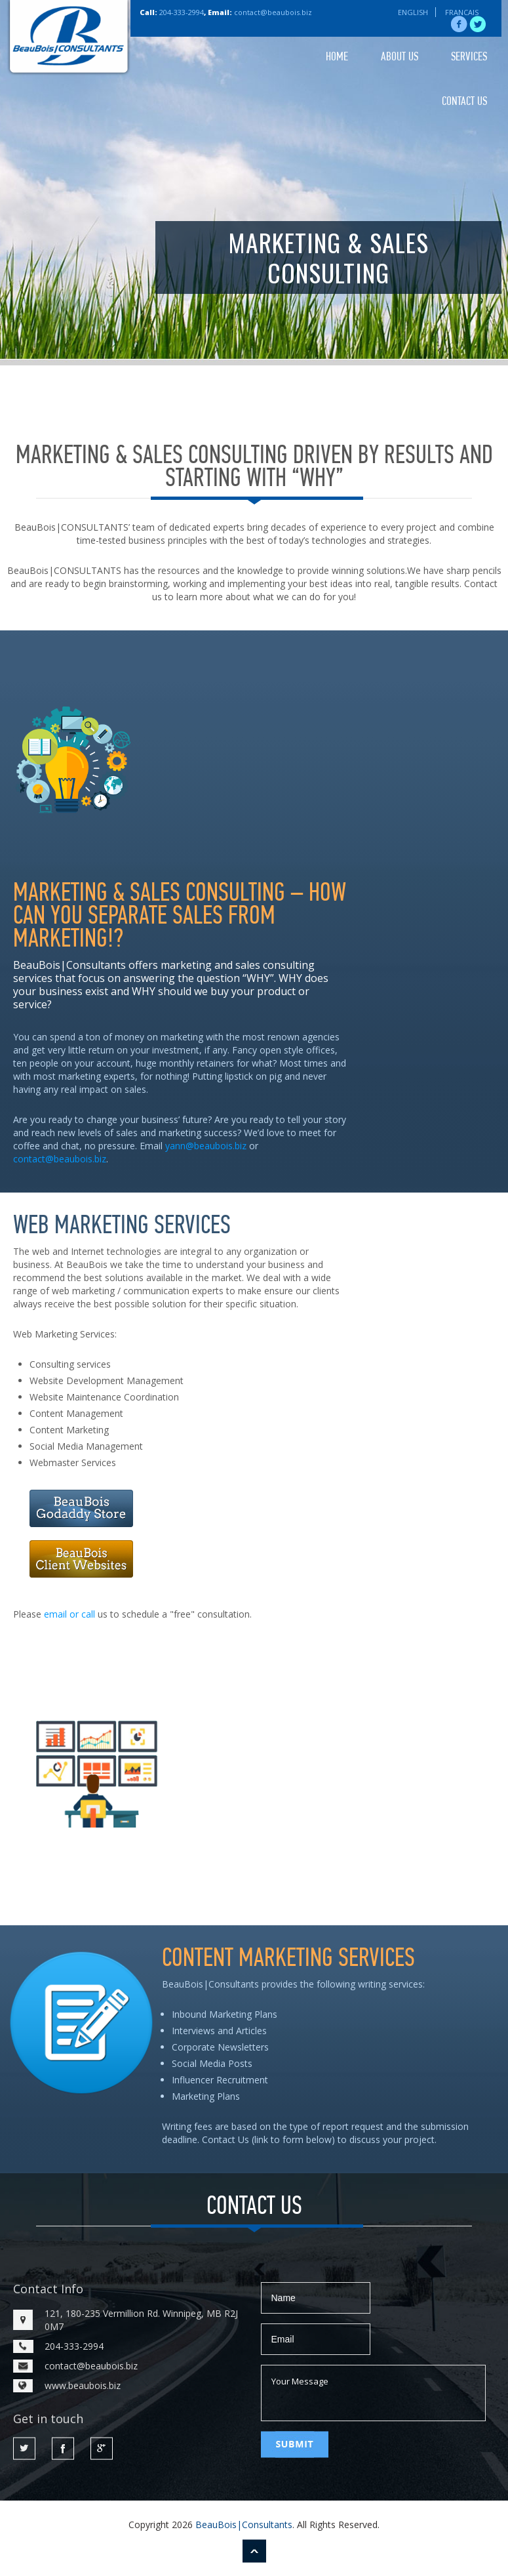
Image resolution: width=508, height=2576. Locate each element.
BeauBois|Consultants (243, 2524)
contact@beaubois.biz (273, 12)
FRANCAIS (462, 12)
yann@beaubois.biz (205, 1145)
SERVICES (469, 57)
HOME (337, 57)
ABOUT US (399, 57)
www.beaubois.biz (83, 2385)
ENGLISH (413, 12)
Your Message (373, 2393)
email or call (69, 1614)
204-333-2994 (181, 12)
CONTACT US (464, 102)
